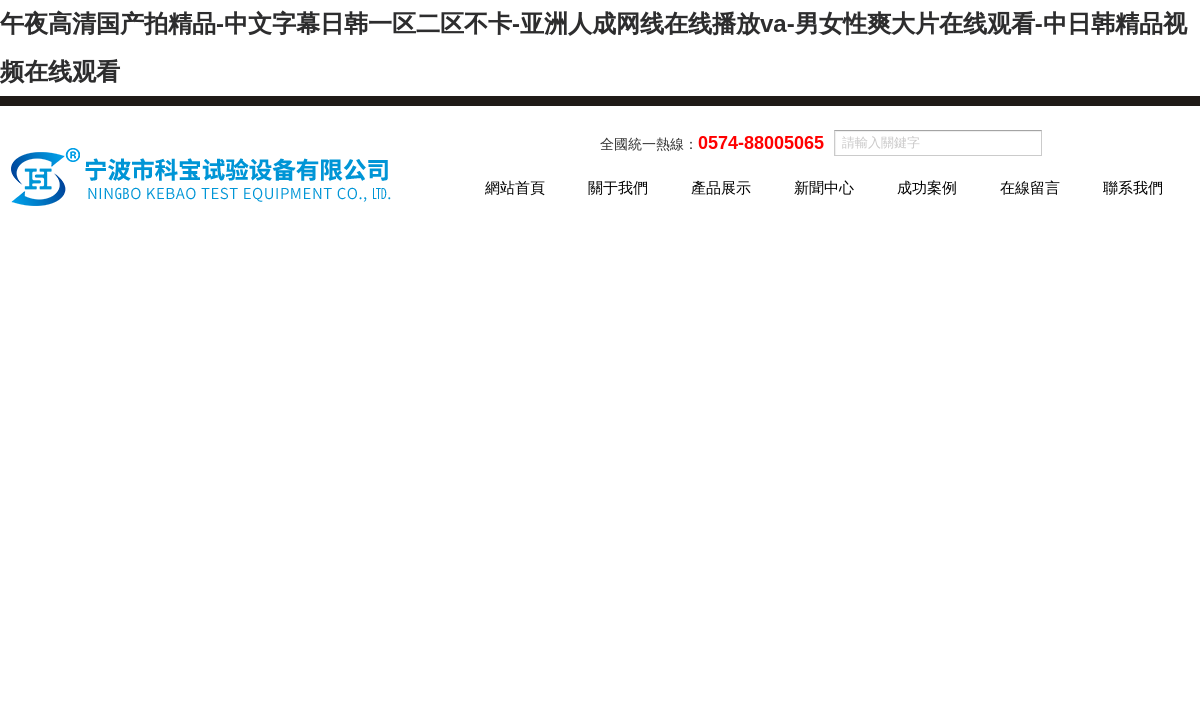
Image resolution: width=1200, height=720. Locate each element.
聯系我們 (1133, 187)
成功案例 (927, 187)
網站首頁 (515, 187)
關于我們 (618, 187)
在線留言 (1030, 187)
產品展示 (721, 187)
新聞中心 (824, 187)
